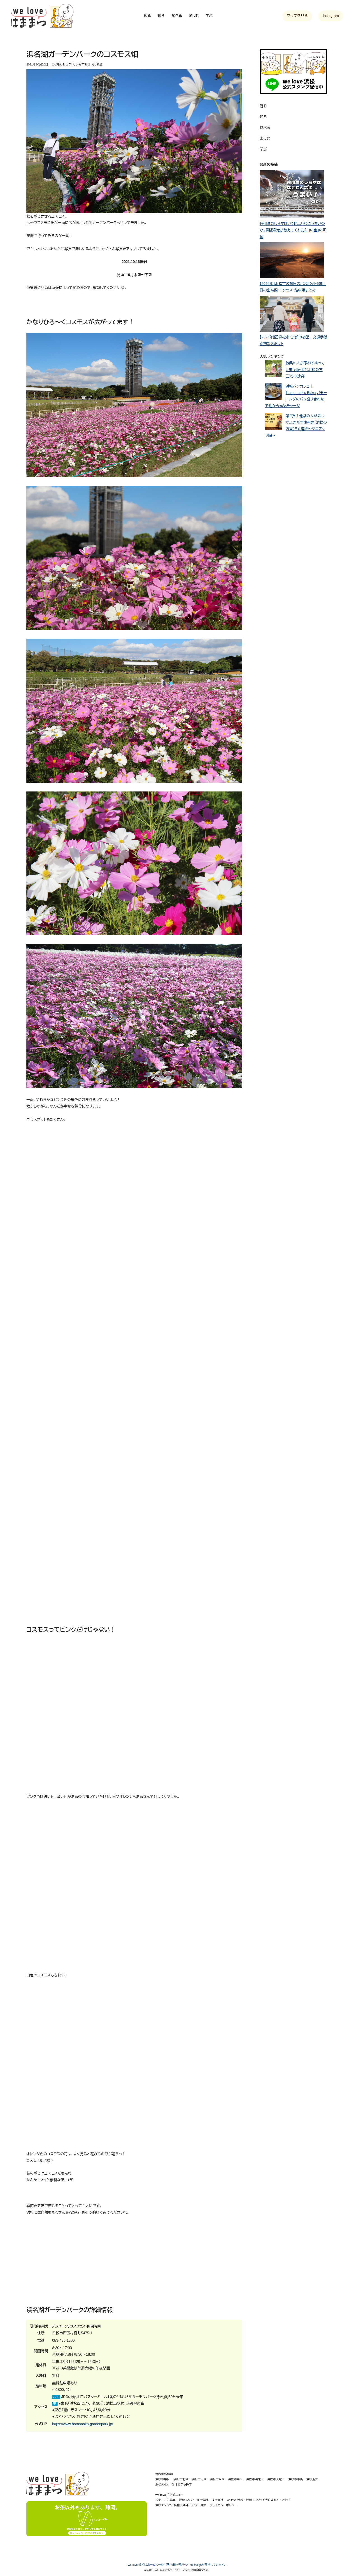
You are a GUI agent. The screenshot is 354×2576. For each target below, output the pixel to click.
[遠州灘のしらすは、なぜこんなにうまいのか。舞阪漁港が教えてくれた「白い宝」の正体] (292, 195)
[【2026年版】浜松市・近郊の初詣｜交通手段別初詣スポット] (292, 315)
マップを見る (297, 16)
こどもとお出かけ (62, 64)
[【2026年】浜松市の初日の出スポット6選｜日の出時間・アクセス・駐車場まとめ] (292, 261)
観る (99, 64)
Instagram (331, 16)
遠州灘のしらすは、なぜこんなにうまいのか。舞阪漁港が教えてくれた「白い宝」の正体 (293, 230)
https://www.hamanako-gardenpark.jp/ (82, 2424)
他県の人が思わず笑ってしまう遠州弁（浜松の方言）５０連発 (305, 369)
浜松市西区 (83, 64)
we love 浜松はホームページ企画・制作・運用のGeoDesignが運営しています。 (177, 2565)
